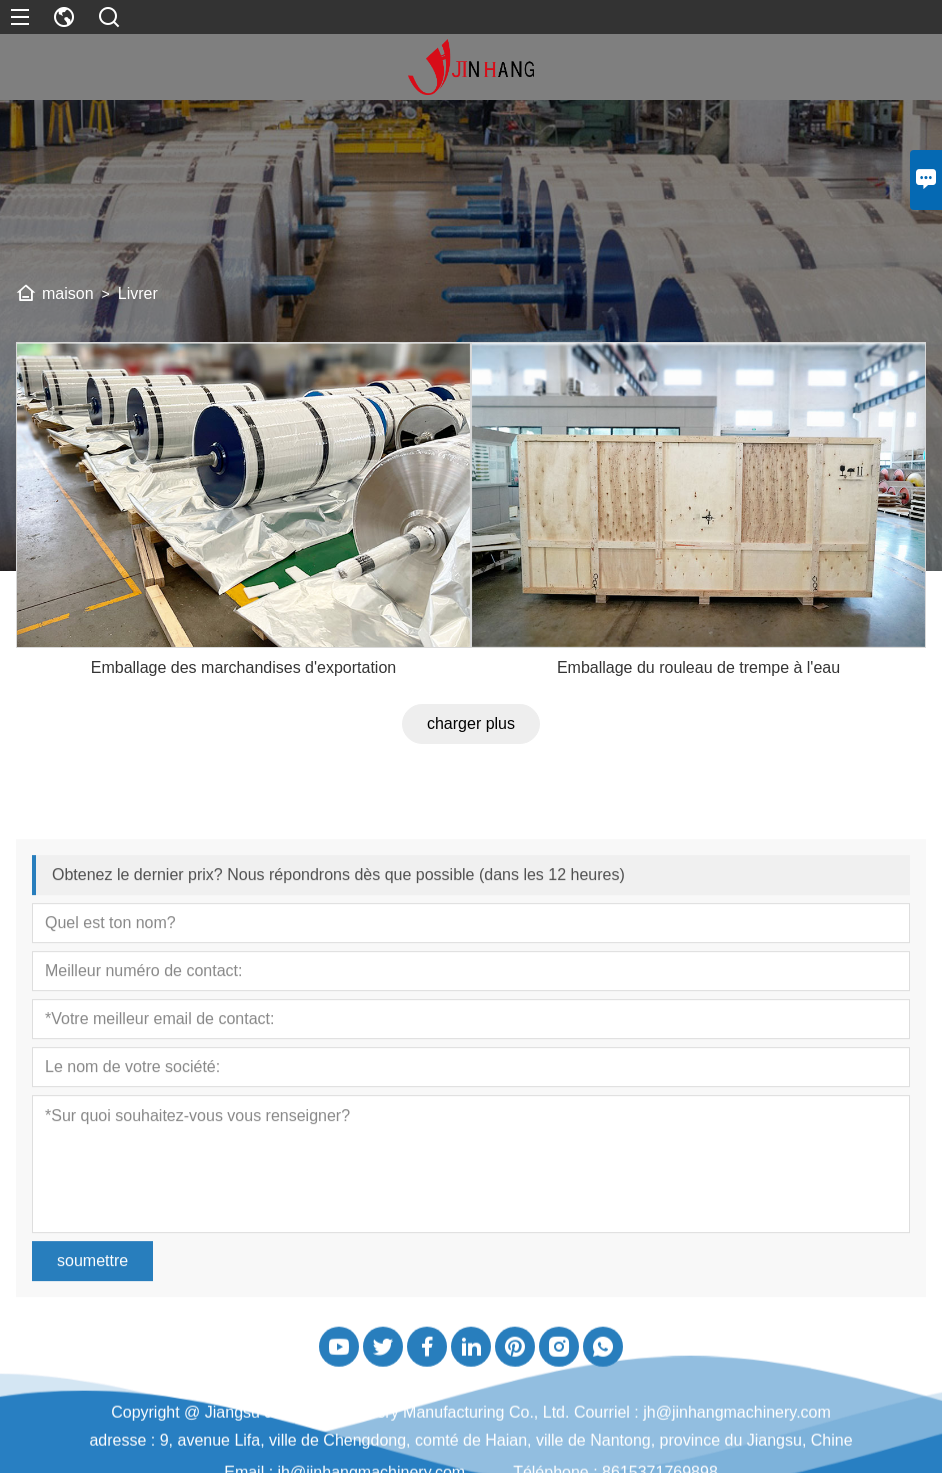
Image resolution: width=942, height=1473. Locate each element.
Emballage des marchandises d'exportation (243, 728)
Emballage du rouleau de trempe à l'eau (698, 728)
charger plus (471, 784)
